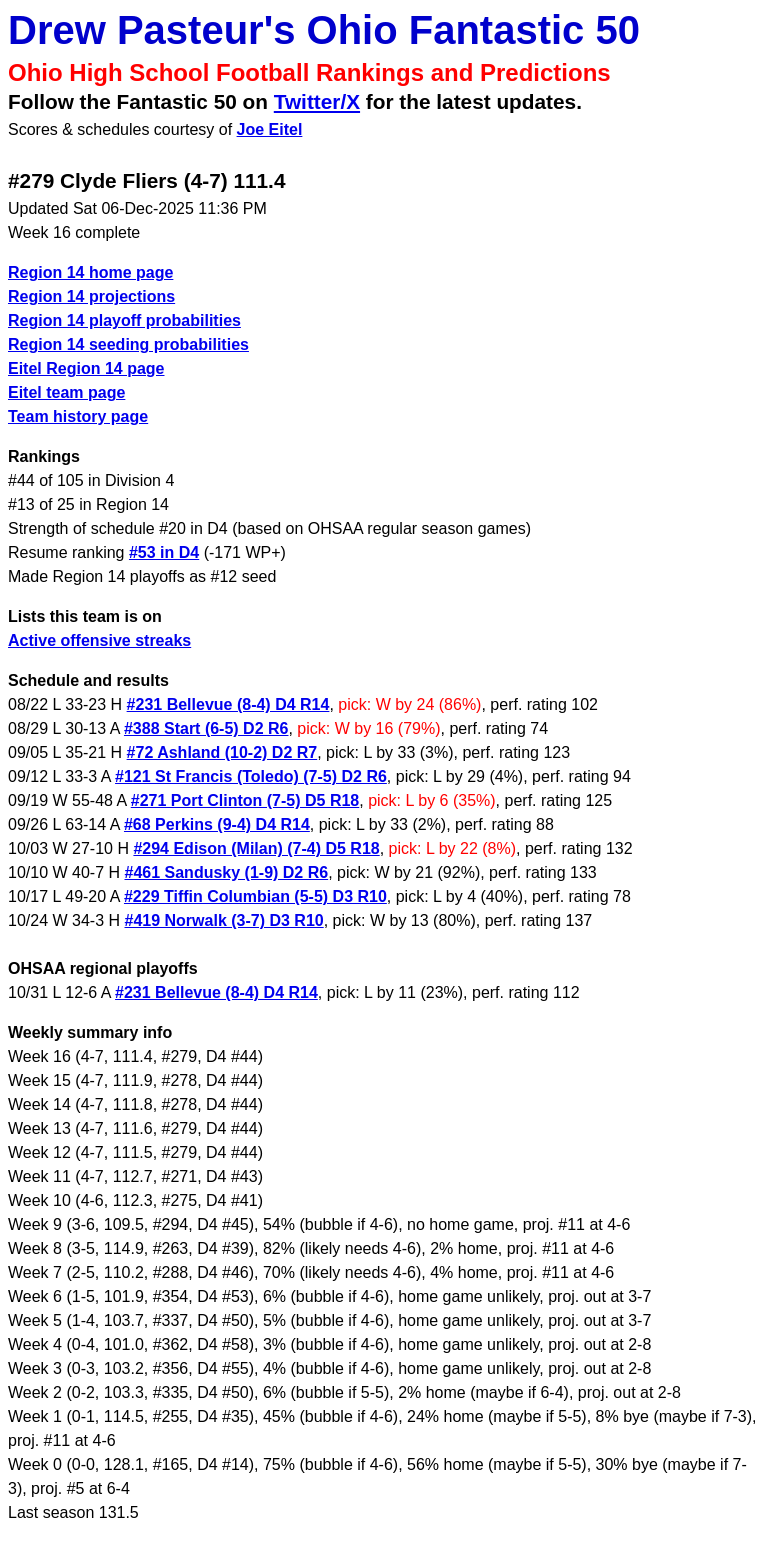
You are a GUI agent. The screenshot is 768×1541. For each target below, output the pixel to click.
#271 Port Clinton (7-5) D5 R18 (245, 800)
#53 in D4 (164, 552)
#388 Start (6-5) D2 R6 (206, 728)
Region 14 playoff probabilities (124, 320)
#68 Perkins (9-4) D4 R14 (217, 824)
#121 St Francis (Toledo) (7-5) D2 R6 (251, 776)
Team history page (78, 416)
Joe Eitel (270, 129)
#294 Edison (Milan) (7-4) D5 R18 (256, 848)
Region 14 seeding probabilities (128, 344)
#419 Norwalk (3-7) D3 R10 (224, 920)
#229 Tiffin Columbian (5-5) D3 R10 (255, 896)
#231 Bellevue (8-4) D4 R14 (228, 704)
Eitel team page (66, 392)
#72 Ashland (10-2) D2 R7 (222, 752)
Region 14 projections (91, 296)
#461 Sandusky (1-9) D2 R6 (227, 872)
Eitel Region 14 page (86, 368)
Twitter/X (317, 101)
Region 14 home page (90, 272)
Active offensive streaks (99, 640)
